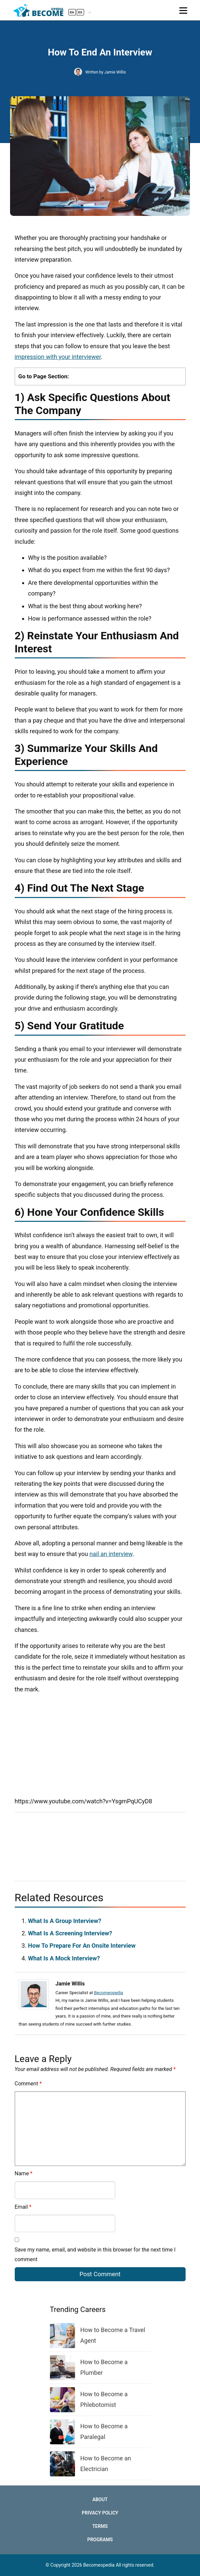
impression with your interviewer (58, 356)
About (100, 2499)
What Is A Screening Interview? (70, 1933)
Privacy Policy (100, 2513)
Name (24, 2173)
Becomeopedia (108, 1992)
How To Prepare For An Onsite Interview (82, 1945)
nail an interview (110, 1553)
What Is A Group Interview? (65, 1920)
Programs (100, 2539)
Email (23, 2207)
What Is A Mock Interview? (64, 1958)
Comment (28, 2083)
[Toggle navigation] (183, 10)
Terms (100, 2526)
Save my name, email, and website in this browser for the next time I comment (95, 2254)
